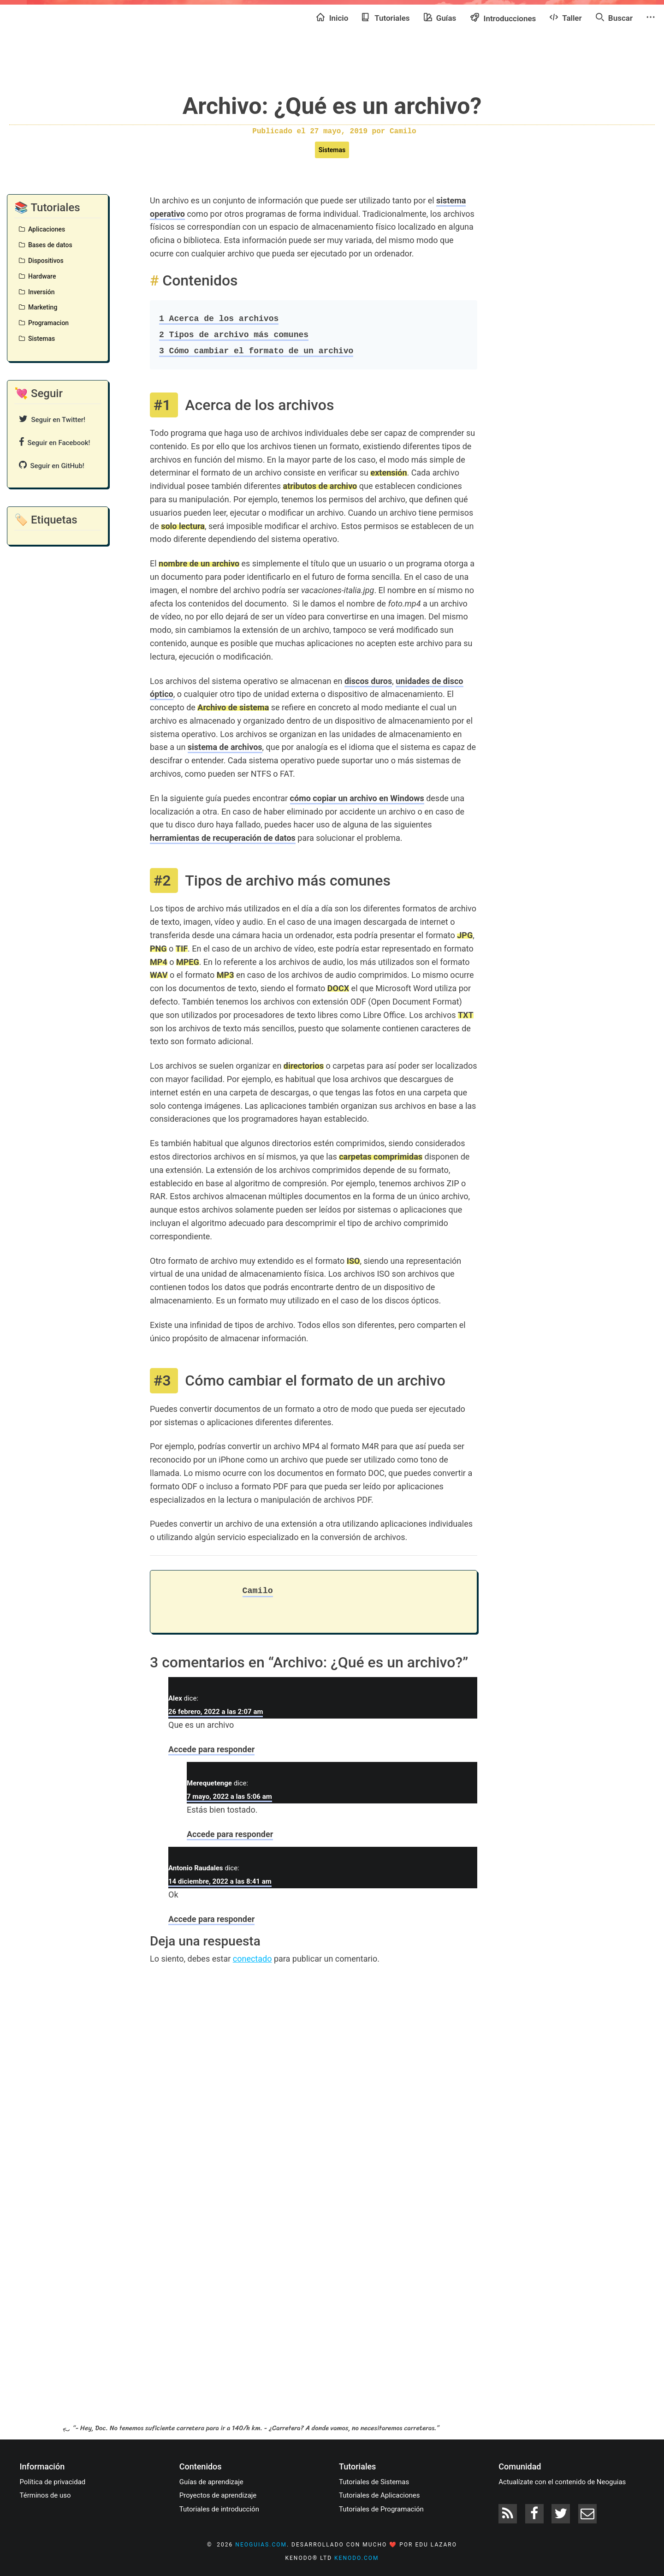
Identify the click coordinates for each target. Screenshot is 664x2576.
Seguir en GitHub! (51, 465)
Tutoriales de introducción (219, 2509)
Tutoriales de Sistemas (374, 2482)
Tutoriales (385, 17)
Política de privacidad (53, 2482)
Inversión (37, 292)
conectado (252, 1958)
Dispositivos (41, 260)
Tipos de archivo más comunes (233, 334)
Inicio (332, 17)
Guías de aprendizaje (211, 2482)
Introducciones (503, 17)
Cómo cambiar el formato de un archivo (256, 351)
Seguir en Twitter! (52, 419)
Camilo (258, 1591)
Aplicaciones (42, 229)
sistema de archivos (225, 747)
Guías (440, 17)
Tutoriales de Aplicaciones (379, 2495)
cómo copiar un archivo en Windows (357, 798)
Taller (565, 17)
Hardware (37, 276)
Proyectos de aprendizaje (218, 2495)
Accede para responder (211, 1749)
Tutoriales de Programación (381, 2509)
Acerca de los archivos (219, 318)
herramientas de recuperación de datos (223, 838)
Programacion (44, 323)
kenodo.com (356, 2558)
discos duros (368, 681)
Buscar (614, 17)
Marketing (38, 307)
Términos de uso (45, 2495)
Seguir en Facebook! (54, 442)
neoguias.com (261, 2544)
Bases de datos (45, 245)
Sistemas (332, 150)
